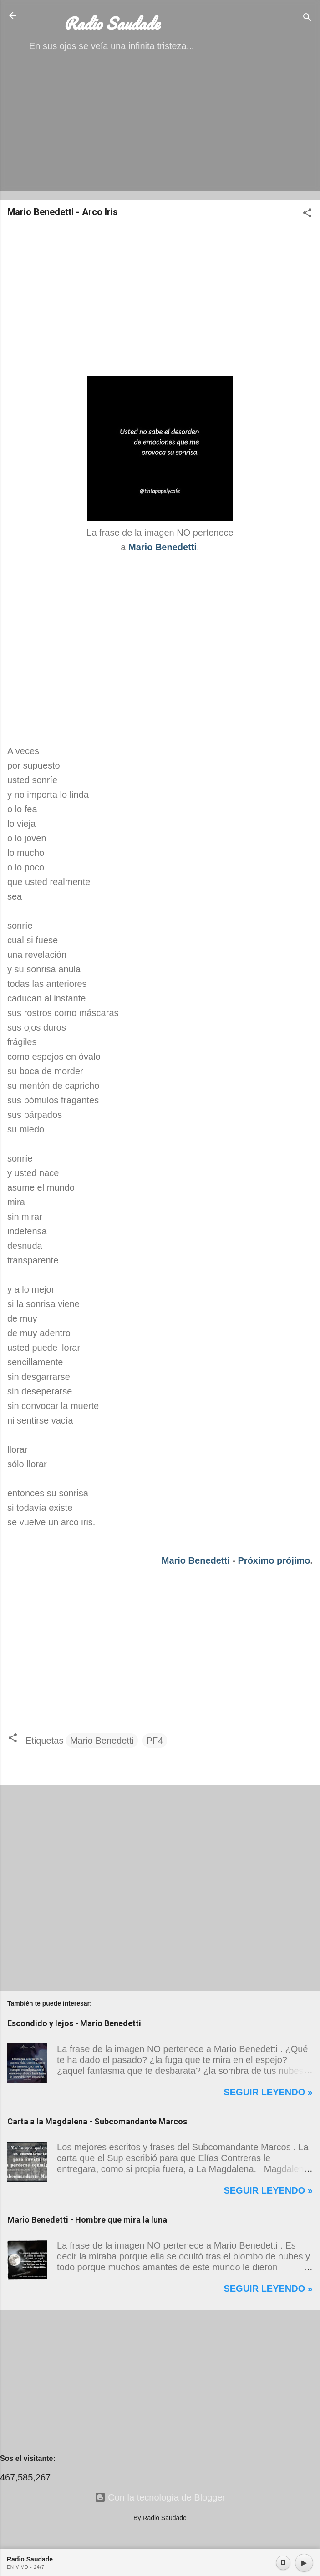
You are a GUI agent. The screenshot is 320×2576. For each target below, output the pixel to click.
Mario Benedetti (196, 1560)
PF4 (155, 1741)
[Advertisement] (160, 129)
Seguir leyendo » (268, 2092)
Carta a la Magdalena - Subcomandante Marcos (97, 2121)
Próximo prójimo (274, 1560)
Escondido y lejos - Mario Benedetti (74, 2023)
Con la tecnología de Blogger (160, 2497)
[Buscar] (307, 18)
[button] (307, 214)
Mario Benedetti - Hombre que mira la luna (87, 2219)
